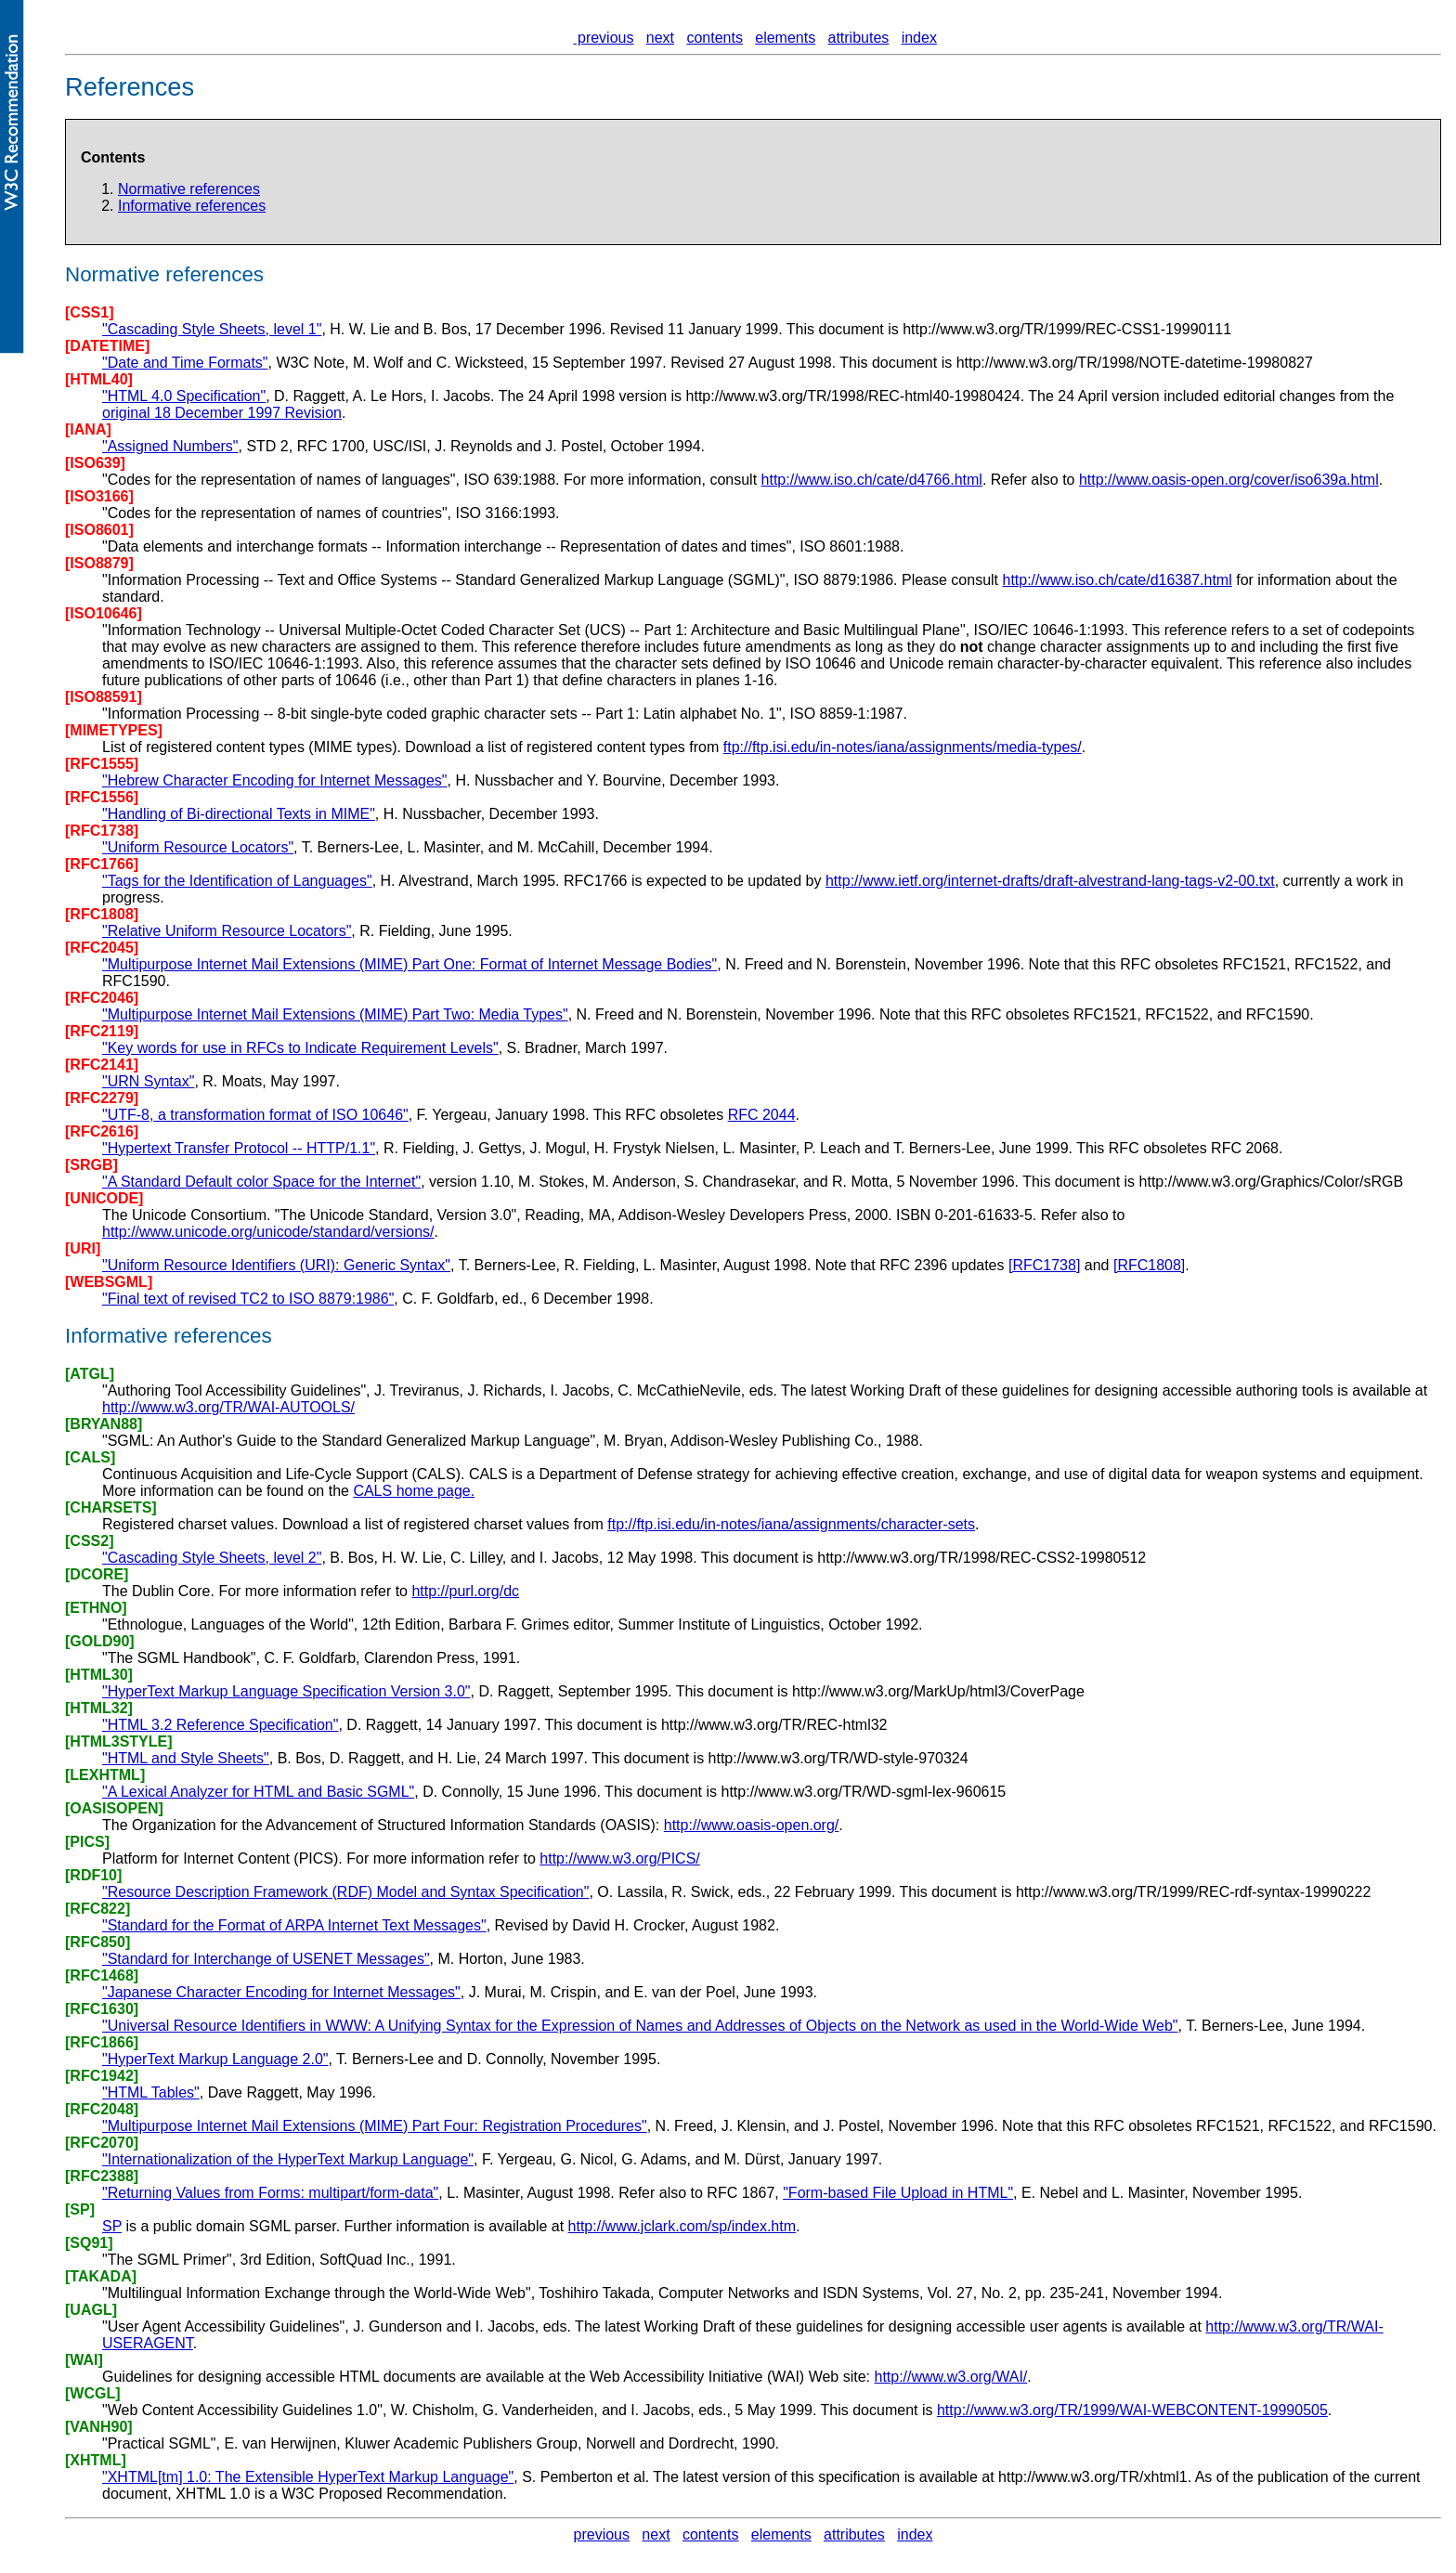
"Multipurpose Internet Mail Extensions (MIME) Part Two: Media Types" (335, 1014)
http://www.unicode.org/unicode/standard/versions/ (268, 1232)
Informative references (192, 206)
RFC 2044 (762, 1115)
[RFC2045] (101, 947)
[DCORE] (96, 1574)
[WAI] (84, 2360)
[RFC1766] (101, 864)
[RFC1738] (101, 830)
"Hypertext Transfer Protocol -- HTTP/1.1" (238, 1148)
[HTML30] (99, 1675)
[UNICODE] (104, 1198)
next (660, 37)
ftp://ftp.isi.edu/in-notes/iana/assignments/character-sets (791, 1524)
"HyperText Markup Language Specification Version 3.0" (286, 1691)
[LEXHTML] (105, 1775)
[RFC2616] (101, 1131)
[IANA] (88, 429)
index (919, 37)
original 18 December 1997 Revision (222, 413)
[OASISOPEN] (114, 1808)
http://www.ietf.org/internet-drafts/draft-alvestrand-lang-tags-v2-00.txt (1050, 881)
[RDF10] (93, 1875)
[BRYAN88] (103, 1424)
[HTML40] (99, 379)
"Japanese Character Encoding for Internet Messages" (281, 1992)
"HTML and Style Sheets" (185, 1758)
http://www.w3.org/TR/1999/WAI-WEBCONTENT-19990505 (1132, 2410)
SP (112, 2226)
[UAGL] (91, 2310)
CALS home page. (413, 1491)
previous (604, 37)
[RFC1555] (101, 764)
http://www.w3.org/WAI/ (950, 2377)
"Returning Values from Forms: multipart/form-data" (270, 2193)
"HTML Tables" (151, 2092)
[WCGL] (93, 2393)
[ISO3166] (99, 496)
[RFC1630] (101, 2009)
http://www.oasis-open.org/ (751, 1825)
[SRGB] (91, 1165)
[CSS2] (89, 1541)
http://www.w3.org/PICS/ (620, 1858)
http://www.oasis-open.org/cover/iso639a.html (1229, 479)
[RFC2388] (101, 2176)
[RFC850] (97, 1942)
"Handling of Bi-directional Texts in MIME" (238, 814)
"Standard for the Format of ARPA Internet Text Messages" (294, 1925)
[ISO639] (95, 463)
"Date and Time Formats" (185, 362)
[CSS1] (89, 312)
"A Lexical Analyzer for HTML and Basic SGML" (258, 1792)
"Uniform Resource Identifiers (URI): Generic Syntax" (276, 1265)
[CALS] (90, 1457)
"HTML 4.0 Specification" (184, 396)
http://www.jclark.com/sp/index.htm (682, 2226)
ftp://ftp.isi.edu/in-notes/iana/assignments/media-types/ (902, 747)
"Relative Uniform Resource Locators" (226, 931)
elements (785, 37)
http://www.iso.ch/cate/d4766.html (871, 479)
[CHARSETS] (111, 1507)
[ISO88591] (103, 697)
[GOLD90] (100, 1641)
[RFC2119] (101, 1031)
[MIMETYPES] (113, 730)
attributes (859, 37)
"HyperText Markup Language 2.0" (215, 2059)
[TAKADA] (100, 2276)
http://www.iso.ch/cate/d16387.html (1116, 580)
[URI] (82, 1248)
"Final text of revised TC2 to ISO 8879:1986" (248, 1298)
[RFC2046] (101, 998)
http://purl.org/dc (465, 1591)
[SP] (80, 2209)
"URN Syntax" (148, 1081)
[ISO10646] (103, 613)
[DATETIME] (107, 346)
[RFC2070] (101, 2143)
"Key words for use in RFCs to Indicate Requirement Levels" (300, 1048)
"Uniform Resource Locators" (197, 847)
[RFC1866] (101, 2042)
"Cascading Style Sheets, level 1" (211, 329)
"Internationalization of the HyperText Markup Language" (288, 2159)
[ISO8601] (99, 530)
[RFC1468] (101, 1975)
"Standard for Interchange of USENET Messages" (266, 1959)
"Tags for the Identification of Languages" (237, 881)
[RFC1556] (101, 797)
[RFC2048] (101, 2109)
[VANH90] (99, 2427)
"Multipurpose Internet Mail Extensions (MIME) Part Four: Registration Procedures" (374, 2126)
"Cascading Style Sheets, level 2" (211, 1558)
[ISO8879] (99, 563)
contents (714, 37)
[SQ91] (89, 2243)
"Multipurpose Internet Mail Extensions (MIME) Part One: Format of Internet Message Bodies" (409, 964)
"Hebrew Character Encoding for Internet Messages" (275, 780)
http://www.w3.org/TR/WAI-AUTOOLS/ (228, 1407)
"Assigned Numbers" (170, 446)
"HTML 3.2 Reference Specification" (220, 1725)
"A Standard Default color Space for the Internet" (261, 1181)
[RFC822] (97, 1909)
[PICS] (87, 1842)
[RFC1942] (101, 2076)
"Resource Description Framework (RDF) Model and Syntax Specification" (345, 1892)
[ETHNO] (96, 1608)
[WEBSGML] (108, 1282)
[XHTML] (95, 2460)
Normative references (189, 189)
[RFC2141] (101, 1064)
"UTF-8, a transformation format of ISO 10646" (255, 1115)
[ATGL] (89, 1374)
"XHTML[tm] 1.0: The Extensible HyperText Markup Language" (308, 2477)
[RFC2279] (101, 1098)
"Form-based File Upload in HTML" (898, 2193)
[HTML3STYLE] (119, 1741)
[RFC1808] (101, 914)
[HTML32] (99, 1708)
